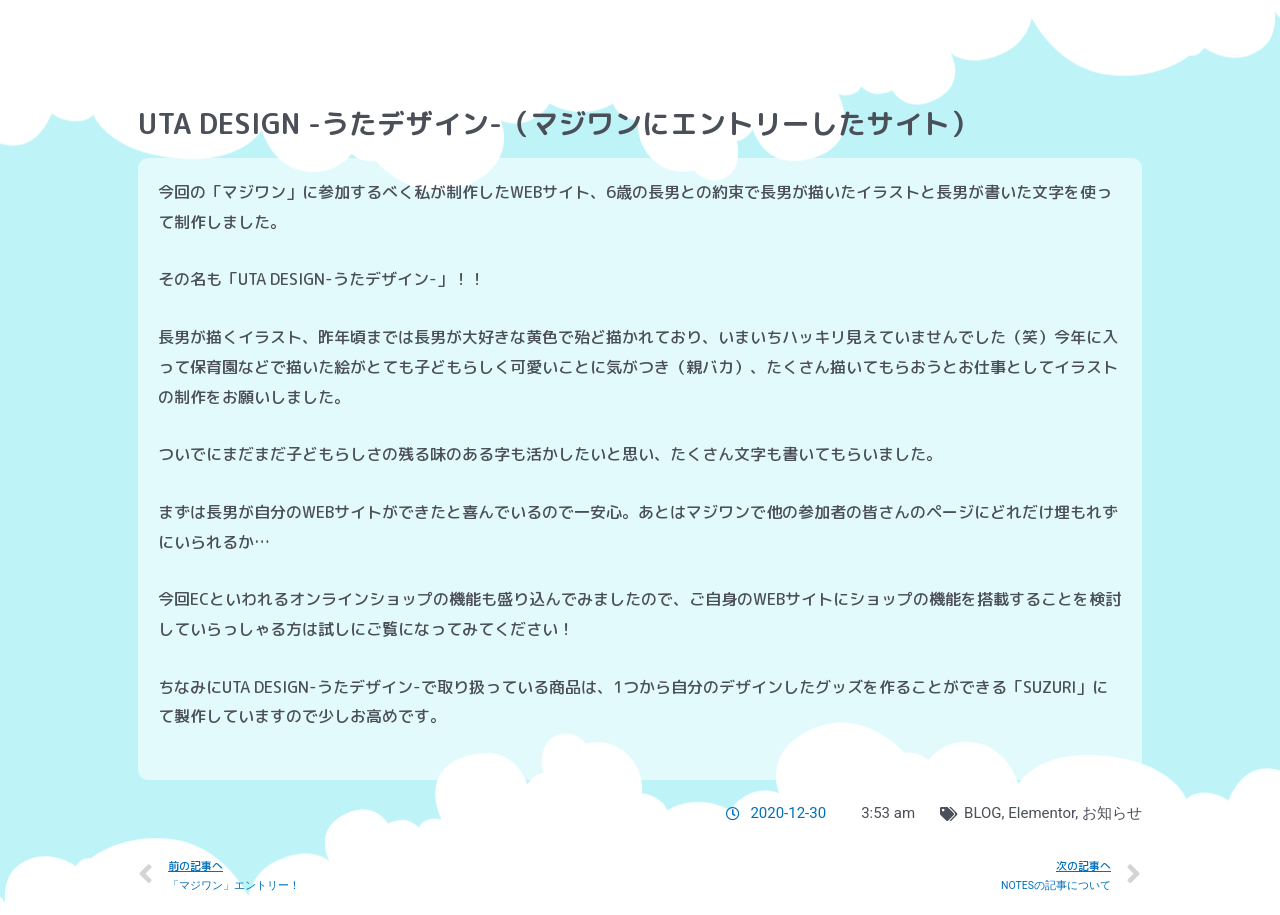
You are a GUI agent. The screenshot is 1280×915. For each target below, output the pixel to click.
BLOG (983, 813)
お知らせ (1112, 813)
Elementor (1041, 813)
